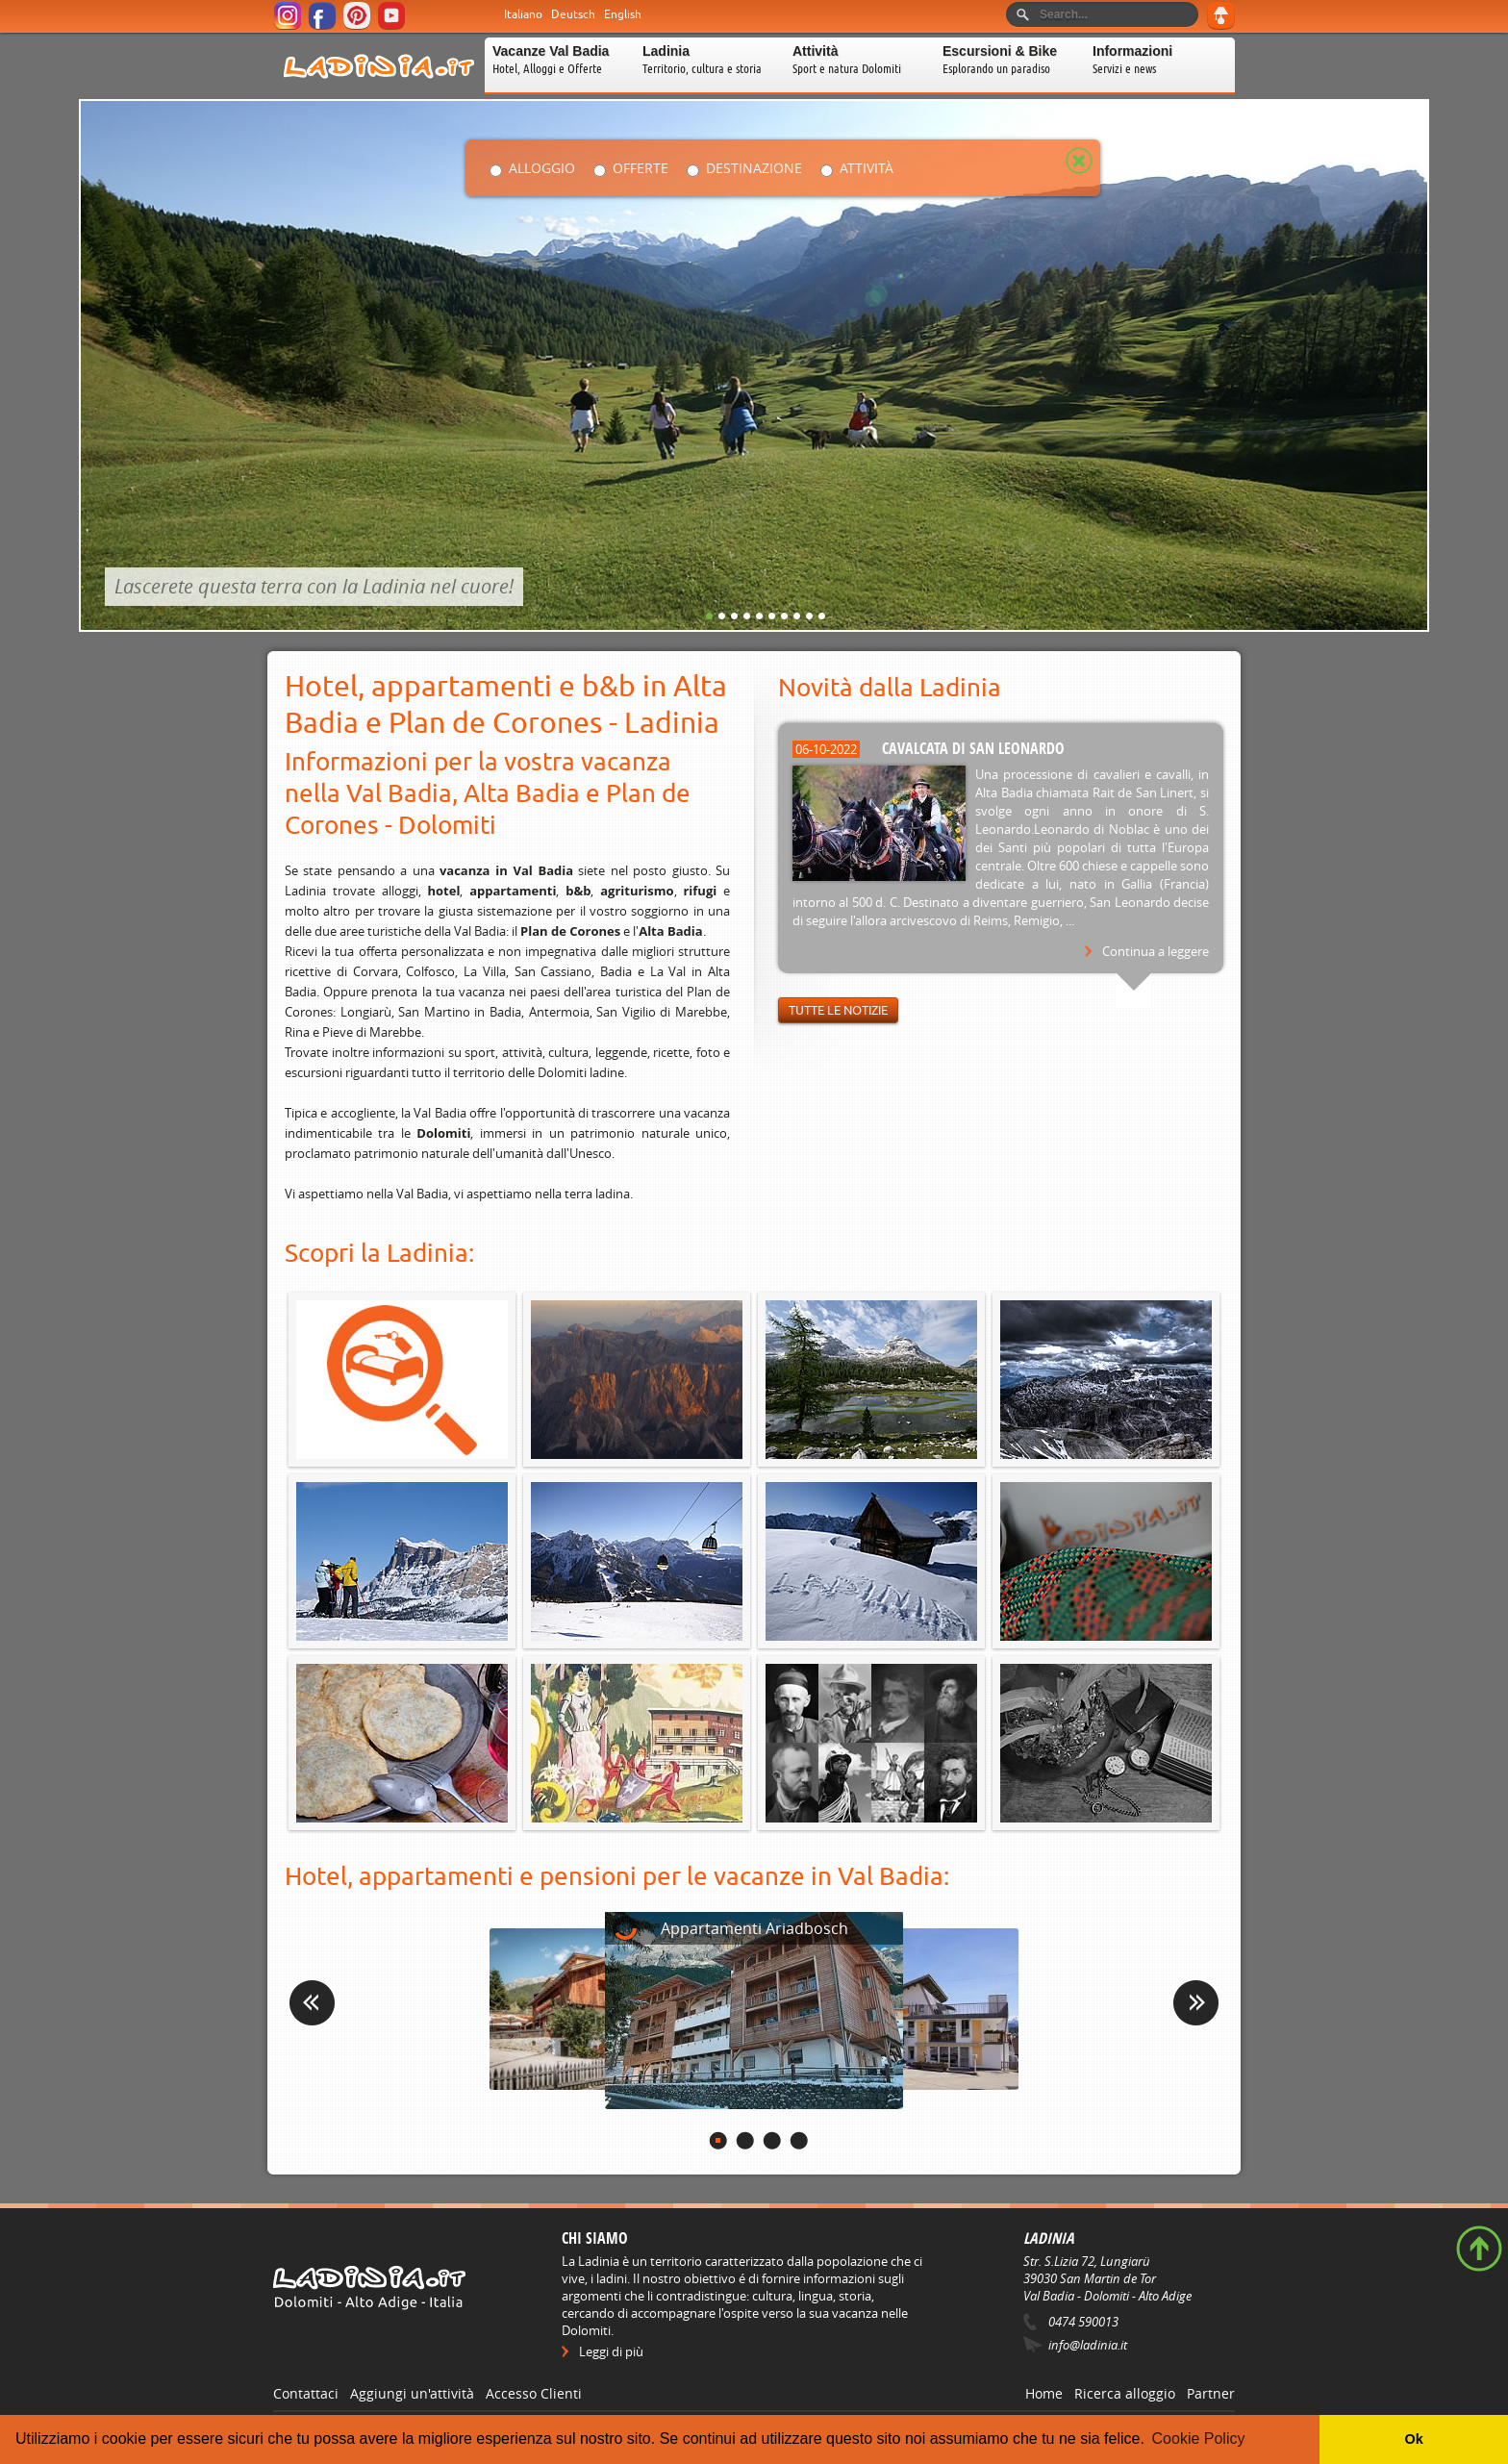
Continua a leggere (1155, 951)
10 (821, 616)
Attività (866, 168)
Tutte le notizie (838, 1010)
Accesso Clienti (534, 2393)
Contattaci (306, 2393)
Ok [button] (1413, 2439)
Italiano (523, 14)
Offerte (640, 168)
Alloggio (542, 168)
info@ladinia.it (1087, 2344)
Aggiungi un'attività (412, 2393)
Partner (1211, 2393)
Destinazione (754, 168)
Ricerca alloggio (1124, 2393)
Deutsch (573, 14)
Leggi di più (611, 2351)
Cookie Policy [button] (1198, 2438)
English (622, 14)
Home (1044, 2393)
